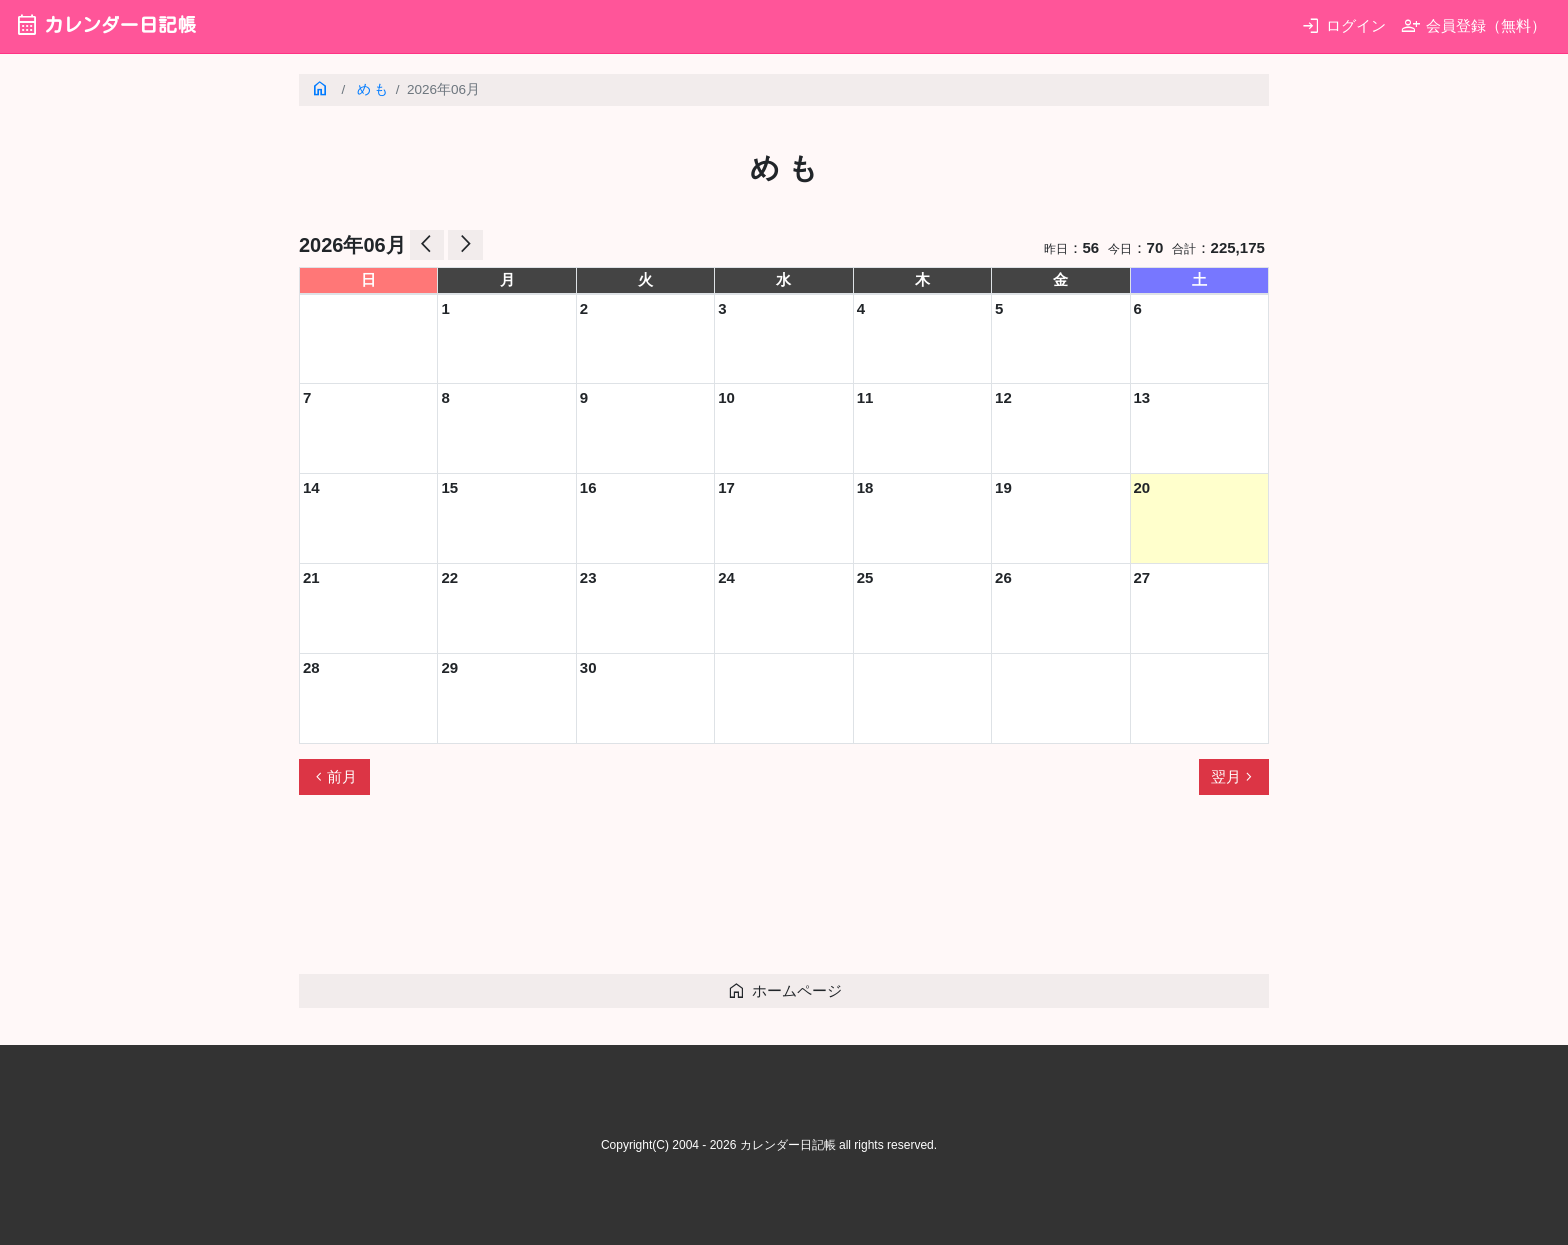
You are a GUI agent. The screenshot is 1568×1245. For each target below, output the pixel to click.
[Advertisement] (663, 893)
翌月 (1234, 777)
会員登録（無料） (1473, 25)
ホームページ (784, 990)
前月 (334, 777)
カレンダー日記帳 (105, 24)
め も (373, 89)
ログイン (1343, 25)
